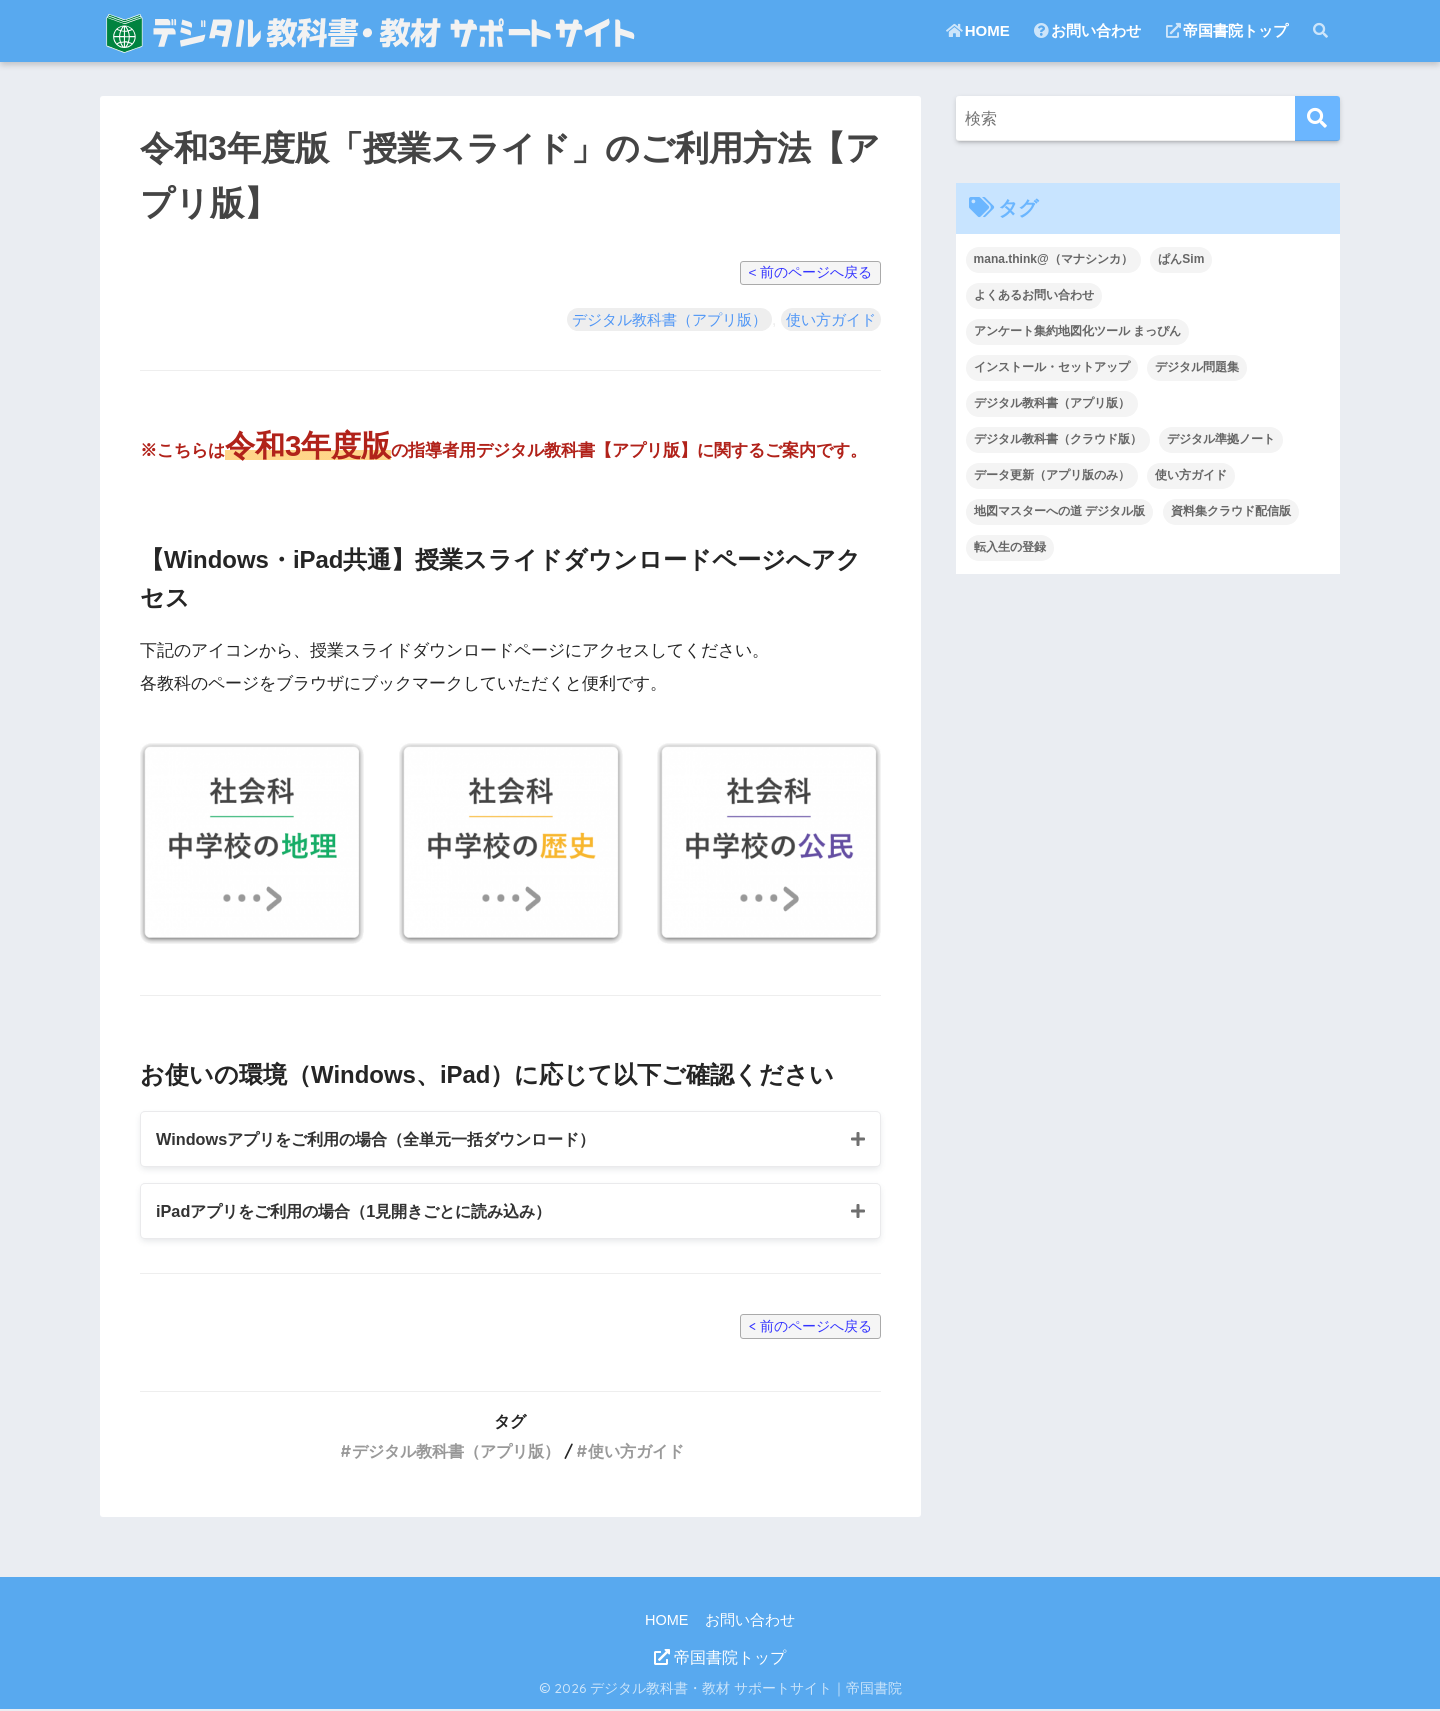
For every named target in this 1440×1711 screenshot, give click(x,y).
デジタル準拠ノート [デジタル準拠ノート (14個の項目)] (1221, 439)
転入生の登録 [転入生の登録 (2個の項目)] (1010, 547)
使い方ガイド (831, 319)
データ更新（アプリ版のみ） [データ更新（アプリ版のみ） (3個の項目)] (1052, 475)
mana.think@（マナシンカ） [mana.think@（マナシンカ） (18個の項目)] (1053, 259)
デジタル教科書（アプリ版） (669, 319)
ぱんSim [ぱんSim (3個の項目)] (1181, 259)
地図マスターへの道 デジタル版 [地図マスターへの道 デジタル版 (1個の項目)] (1059, 511)
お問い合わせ (1087, 30)
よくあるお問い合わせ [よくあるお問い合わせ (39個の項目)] (1034, 295)
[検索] (1317, 118)
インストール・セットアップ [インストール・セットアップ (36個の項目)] (1052, 367)
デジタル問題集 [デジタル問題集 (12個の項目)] (1197, 367)
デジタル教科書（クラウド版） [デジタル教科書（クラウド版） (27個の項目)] (1058, 439)
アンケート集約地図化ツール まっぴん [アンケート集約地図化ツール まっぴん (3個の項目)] (1077, 331)
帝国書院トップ (1227, 30)
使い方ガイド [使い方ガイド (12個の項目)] (1191, 475)
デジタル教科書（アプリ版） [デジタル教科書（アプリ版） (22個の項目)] (1052, 403)
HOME (978, 30)
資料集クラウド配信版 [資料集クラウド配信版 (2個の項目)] (1231, 511)
